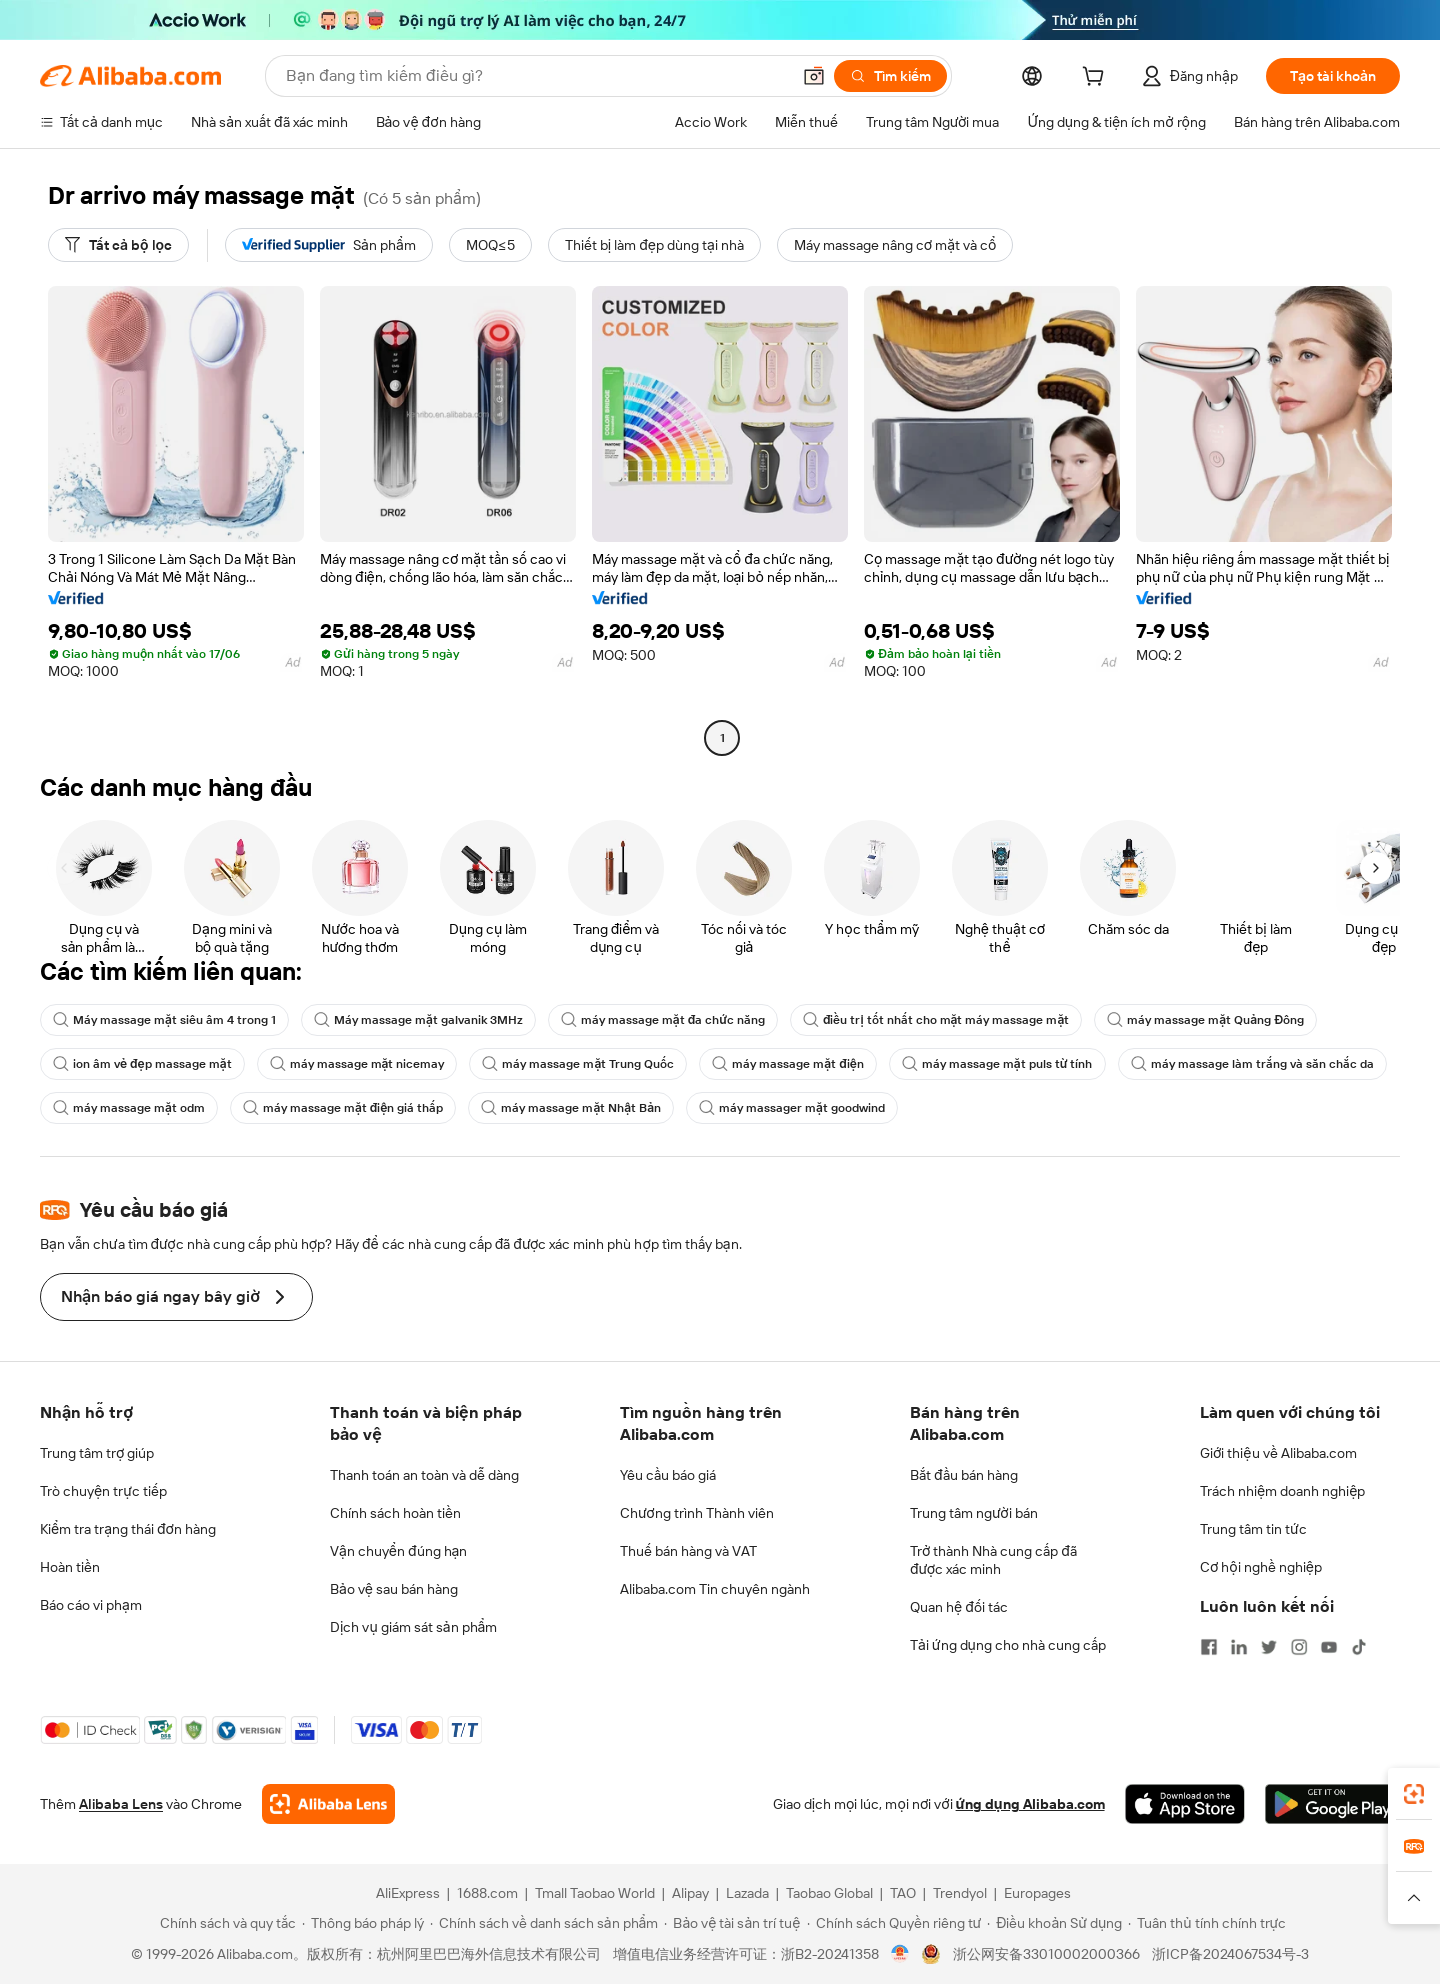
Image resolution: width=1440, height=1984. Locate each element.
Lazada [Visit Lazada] (747, 1893)
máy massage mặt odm (129, 1108)
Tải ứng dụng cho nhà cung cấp (1008, 1645)
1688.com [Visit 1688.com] (487, 1893)
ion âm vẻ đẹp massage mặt (142, 1064)
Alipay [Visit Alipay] (690, 1893)
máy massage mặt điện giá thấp (343, 1108)
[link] (1414, 1794)
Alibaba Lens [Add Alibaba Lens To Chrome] (121, 1804)
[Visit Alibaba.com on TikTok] (1359, 1647)
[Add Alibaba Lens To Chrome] (328, 1804)
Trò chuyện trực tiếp (103, 1491)
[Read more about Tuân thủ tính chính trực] (1207, 1923)
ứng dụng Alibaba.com (1030, 1804)
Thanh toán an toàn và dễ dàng (424, 1475)
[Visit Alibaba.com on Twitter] (1269, 1647)
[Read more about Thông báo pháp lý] (363, 1923)
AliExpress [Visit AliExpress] (408, 1893)
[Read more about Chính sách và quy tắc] (225, 1923)
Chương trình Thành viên (697, 1513)
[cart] (1097, 79)
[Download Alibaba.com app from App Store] (1185, 1804)
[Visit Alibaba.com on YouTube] (1329, 1647)
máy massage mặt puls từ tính (997, 1064)
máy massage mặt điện (787, 1064)
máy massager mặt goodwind (792, 1108)
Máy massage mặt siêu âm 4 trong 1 (164, 1020)
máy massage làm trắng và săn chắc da (1252, 1064)
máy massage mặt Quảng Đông (1205, 1020)
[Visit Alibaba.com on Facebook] (1209, 1647)
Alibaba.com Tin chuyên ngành (715, 1589)
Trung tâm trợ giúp (97, 1453)
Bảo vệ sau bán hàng (394, 1589)
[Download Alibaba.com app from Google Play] (1332, 1804)
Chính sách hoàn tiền (395, 1513)
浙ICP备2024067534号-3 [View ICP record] (1230, 1954)
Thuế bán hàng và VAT (688, 1551)
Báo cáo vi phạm (91, 1605)
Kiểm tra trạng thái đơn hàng (128, 1529)
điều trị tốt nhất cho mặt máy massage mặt (936, 1020)
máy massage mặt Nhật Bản (571, 1108)
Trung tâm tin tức (1253, 1529)
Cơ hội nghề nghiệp (1261, 1567)
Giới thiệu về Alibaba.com (1278, 1453)
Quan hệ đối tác (959, 1607)
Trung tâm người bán (974, 1513)
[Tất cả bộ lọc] (118, 245)
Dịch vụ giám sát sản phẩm (413, 1627)
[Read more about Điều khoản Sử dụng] (1054, 1923)
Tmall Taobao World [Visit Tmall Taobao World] (595, 1893)
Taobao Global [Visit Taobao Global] (829, 1893)
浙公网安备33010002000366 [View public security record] (1046, 1954)
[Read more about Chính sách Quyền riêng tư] (894, 1923)
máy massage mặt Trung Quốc (578, 1064)
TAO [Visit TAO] (903, 1893)
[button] (814, 76)
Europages (1037, 1893)
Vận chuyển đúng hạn (398, 1551)
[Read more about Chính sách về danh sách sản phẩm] (544, 1923)
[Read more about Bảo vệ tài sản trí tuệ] (732, 1923)
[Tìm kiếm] (890, 76)
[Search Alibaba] (536, 76)
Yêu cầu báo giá (668, 1475)
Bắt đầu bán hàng (964, 1475)
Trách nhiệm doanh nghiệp (1282, 1491)
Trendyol (960, 1893)
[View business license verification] (900, 1954)
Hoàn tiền (70, 1567)
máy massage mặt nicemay (357, 1064)
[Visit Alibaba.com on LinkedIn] (1239, 1647)
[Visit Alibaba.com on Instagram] (1299, 1647)
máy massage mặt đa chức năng (663, 1020)
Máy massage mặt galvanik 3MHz (418, 1020)
